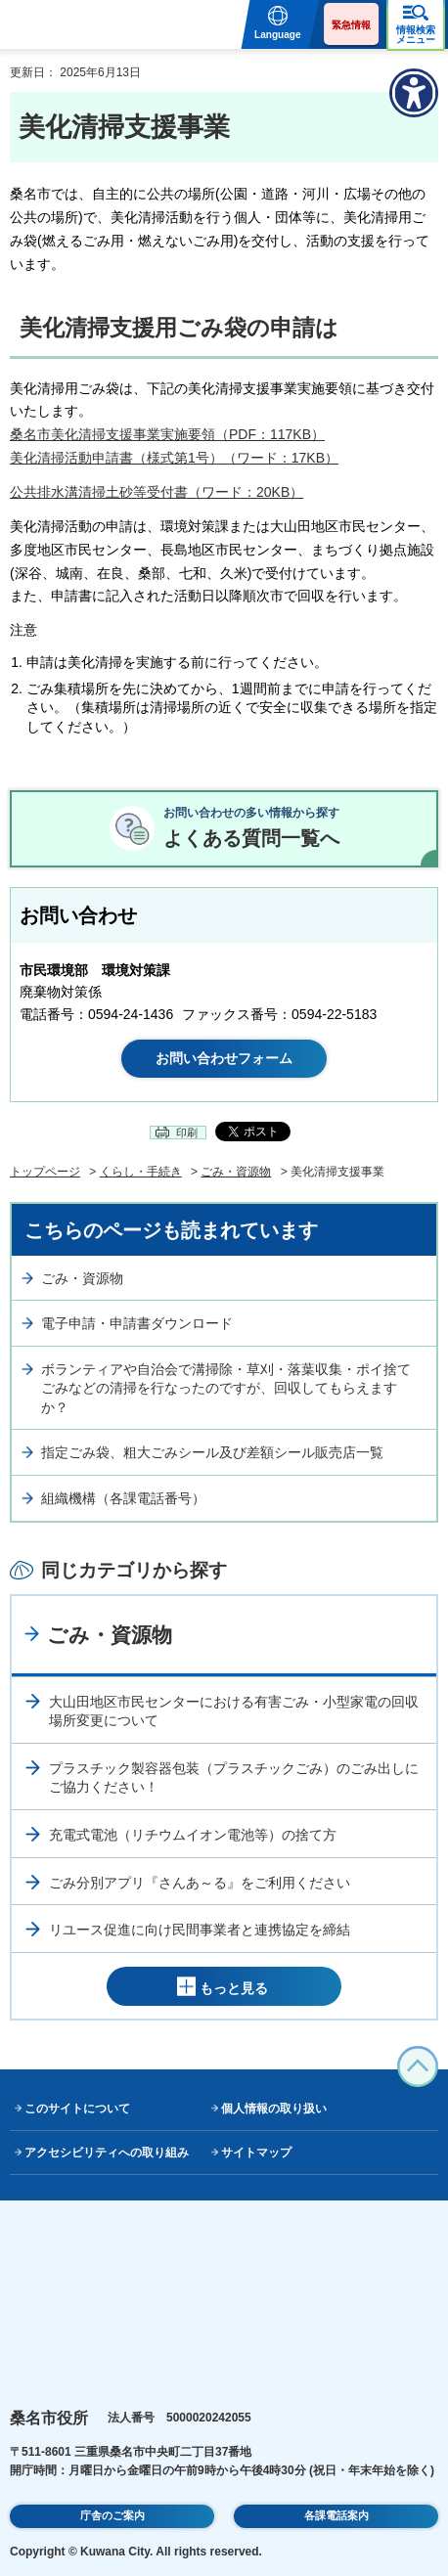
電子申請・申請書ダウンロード (137, 1323)
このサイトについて (77, 2108)
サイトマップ (256, 2152)
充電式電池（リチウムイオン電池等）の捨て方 (192, 1835)
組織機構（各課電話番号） (123, 1498)
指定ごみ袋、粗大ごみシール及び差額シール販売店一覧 (212, 1452)
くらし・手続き (141, 1171)
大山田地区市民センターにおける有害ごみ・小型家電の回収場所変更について (234, 1711)
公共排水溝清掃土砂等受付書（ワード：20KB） (156, 492)
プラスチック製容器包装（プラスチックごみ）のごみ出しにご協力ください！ (234, 1778)
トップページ (45, 1171)
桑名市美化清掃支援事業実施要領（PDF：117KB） (167, 434)
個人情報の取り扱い (274, 2108)
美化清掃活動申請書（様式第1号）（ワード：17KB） (174, 458)
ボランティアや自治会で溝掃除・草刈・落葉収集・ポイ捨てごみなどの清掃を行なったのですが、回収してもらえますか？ (226, 1388)
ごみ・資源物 (236, 1171)
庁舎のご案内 (112, 2515)
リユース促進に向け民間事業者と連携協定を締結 (199, 1929)
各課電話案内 (336, 2515)
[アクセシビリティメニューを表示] (413, 92)
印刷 (187, 1132)
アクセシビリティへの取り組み (106, 2152)
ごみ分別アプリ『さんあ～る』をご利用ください (199, 1882)
